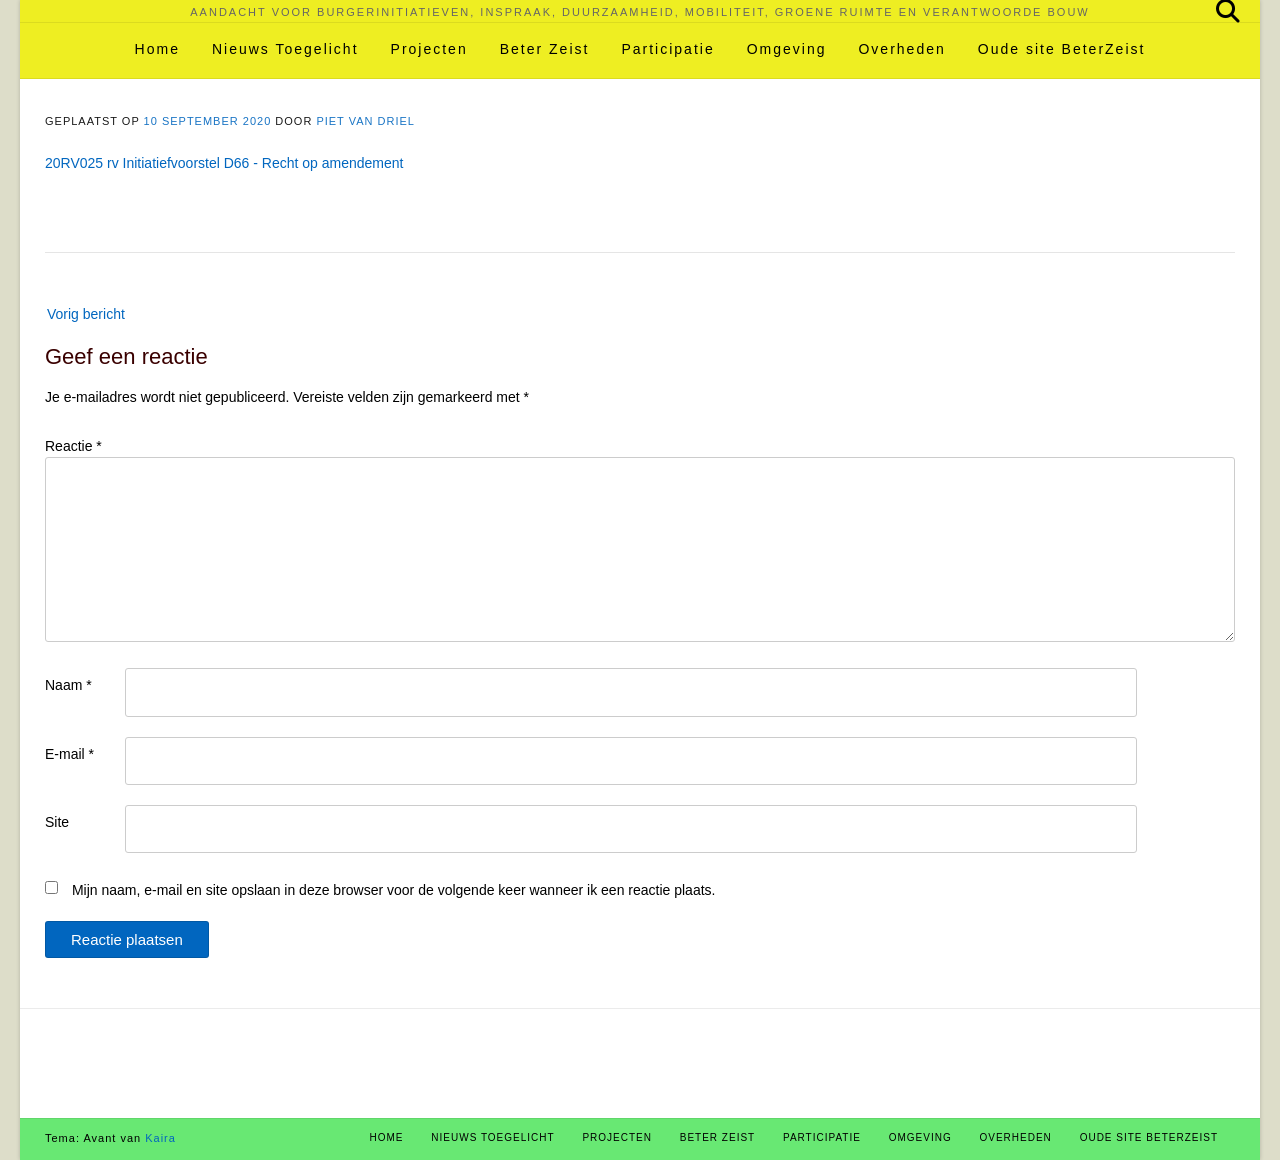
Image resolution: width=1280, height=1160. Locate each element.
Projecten (429, 49)
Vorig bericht (86, 314)
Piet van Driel (365, 121)
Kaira (160, 1138)
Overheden (901, 49)
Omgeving (787, 49)
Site (57, 822)
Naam (68, 685)
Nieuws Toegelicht (285, 49)
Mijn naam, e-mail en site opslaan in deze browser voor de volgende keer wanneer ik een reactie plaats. (394, 890)
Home (157, 49)
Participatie (667, 49)
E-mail (69, 754)
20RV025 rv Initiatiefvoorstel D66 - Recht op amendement (224, 163)
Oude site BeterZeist (1062, 49)
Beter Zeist (545, 49)
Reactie (73, 446)
